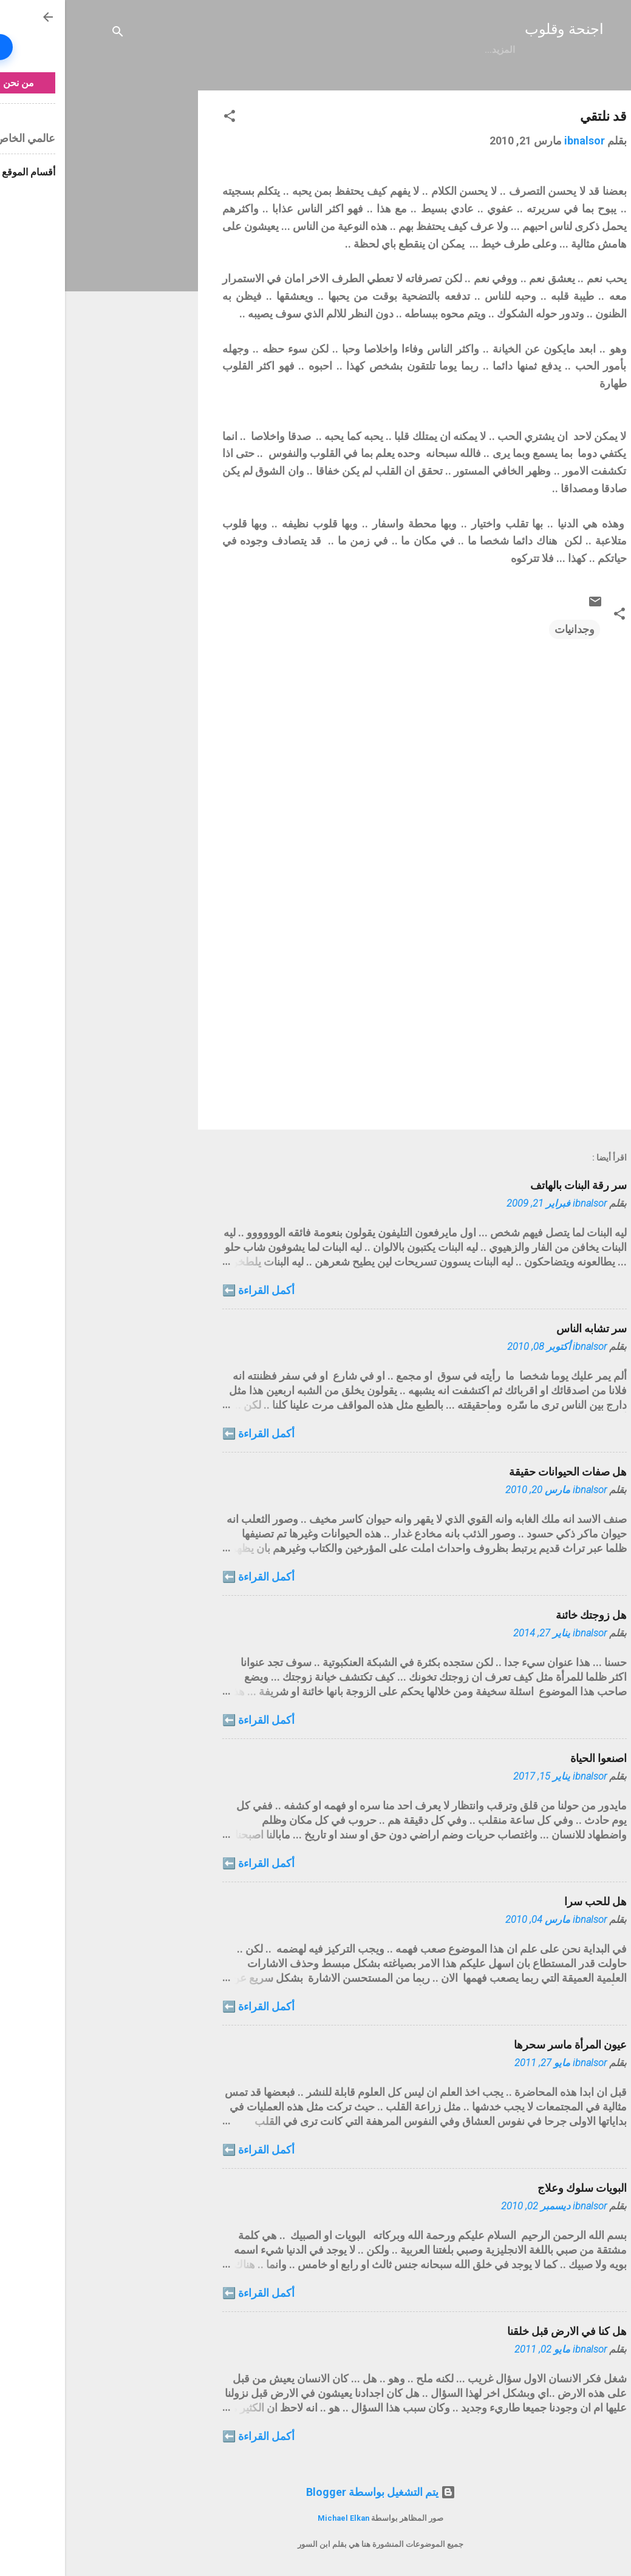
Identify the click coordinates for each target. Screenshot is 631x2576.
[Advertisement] (62, 272)
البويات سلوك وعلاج (517, 2187)
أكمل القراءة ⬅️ (193, 1290)
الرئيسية (434, 49)
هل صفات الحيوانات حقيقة (503, 1471)
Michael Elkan (278, 2518)
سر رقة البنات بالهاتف (513, 1185)
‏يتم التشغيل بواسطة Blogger (316, 2492)
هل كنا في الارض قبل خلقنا (502, 2331)
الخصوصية (324, 49)
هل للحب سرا (530, 1901)
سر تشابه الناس (526, 1328)
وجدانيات (509, 629)
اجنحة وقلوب (499, 29)
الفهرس (381, 49)
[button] (164, 118)
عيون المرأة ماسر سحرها (505, 2044)
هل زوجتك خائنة (526, 1614)
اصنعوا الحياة (533, 1758)
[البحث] (53, 33)
